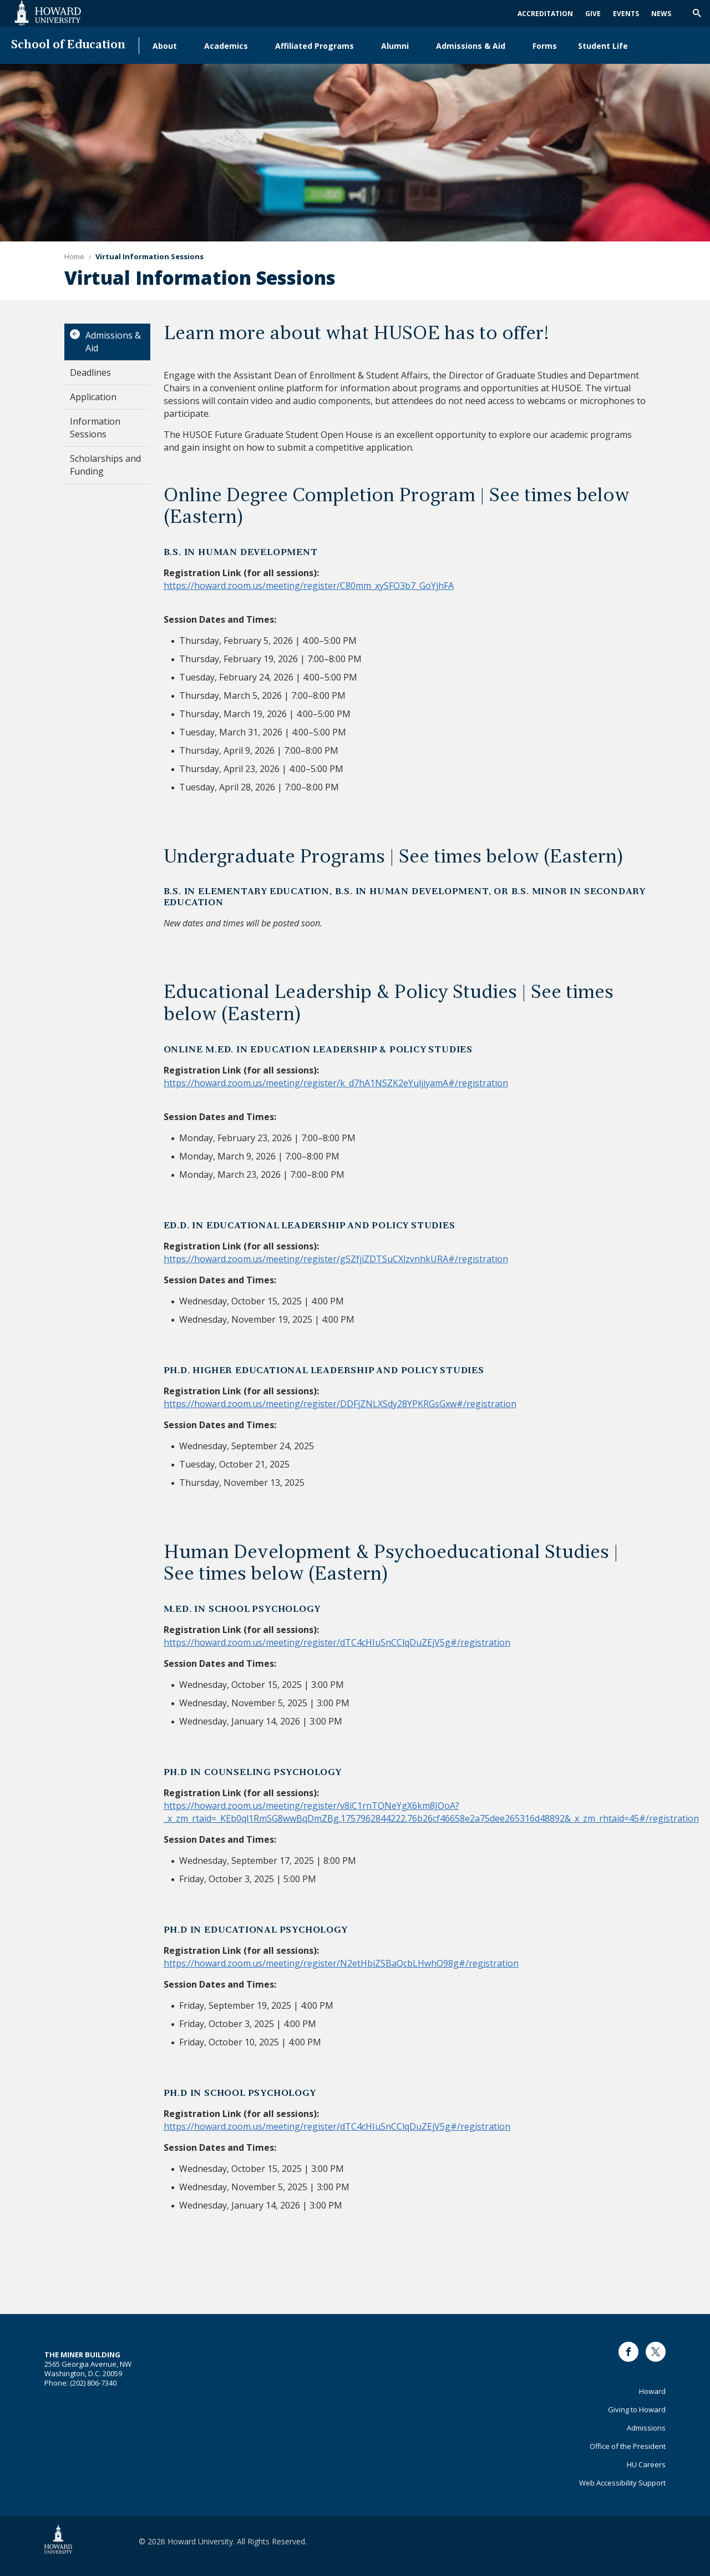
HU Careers (646, 2464)
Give (593, 13)
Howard (652, 2391)
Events (626, 13)
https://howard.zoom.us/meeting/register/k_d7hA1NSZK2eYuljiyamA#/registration (336, 1083)
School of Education (68, 45)
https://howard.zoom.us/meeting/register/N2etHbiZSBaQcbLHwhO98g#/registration (341, 1963)
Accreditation (545, 13)
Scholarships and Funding (105, 464)
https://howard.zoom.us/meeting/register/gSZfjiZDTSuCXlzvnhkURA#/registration (336, 1259)
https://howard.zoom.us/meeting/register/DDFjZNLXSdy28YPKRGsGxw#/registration (340, 1404)
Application (93, 397)
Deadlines (90, 372)
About (165, 46)
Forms (544, 46)
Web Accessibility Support (622, 2483)
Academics (226, 46)
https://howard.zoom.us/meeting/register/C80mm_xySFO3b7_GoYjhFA (309, 585)
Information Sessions (95, 427)
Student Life (603, 46)
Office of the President (628, 2446)
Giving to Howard (637, 2409)
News (661, 13)
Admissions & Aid (470, 46)
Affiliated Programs (314, 46)
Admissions (646, 2428)
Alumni (395, 46)
